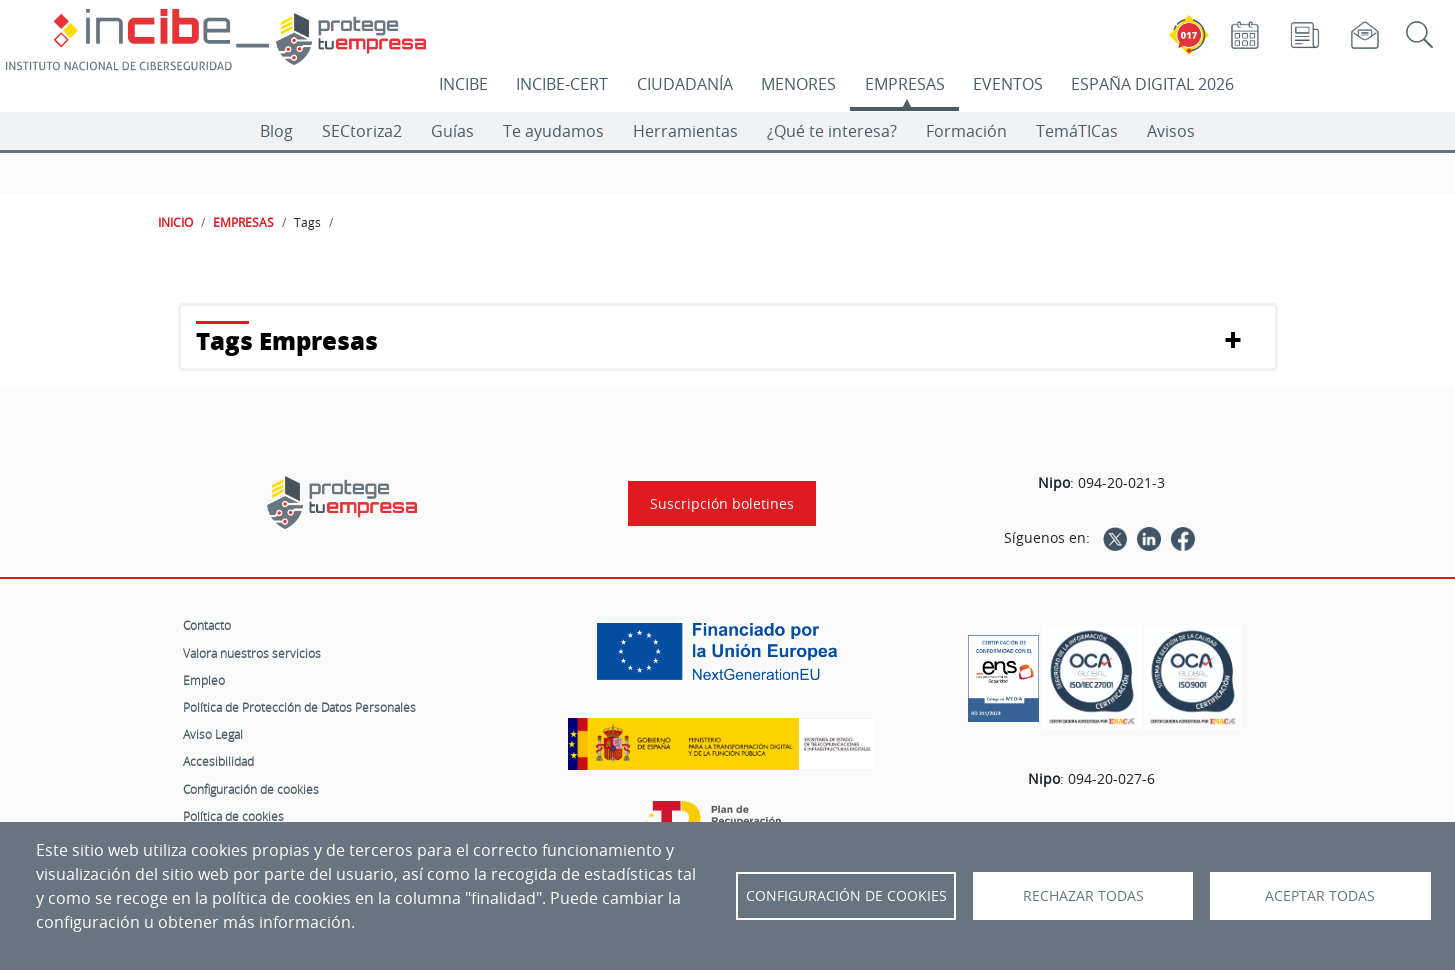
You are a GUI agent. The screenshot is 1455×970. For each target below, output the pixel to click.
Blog (276, 131)
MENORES (798, 84)
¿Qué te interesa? (832, 131)
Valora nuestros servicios (252, 653)
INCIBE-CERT (562, 84)
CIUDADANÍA (685, 84)
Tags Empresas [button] (287, 340)
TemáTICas (1077, 131)
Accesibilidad (218, 761)
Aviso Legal (213, 734)
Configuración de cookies (251, 789)
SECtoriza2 (362, 131)
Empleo (204, 680)
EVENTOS (1008, 84)
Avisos (1171, 131)
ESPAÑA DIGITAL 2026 (1152, 84)
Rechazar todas (1083, 896)
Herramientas (685, 131)
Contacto (207, 625)
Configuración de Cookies (846, 896)
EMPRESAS (905, 84)
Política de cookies (233, 816)
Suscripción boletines (722, 503)
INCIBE (463, 84)
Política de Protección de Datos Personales (299, 707)
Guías (452, 131)
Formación (966, 131)
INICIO (175, 222)
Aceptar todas (1320, 896)
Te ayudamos (553, 131)
